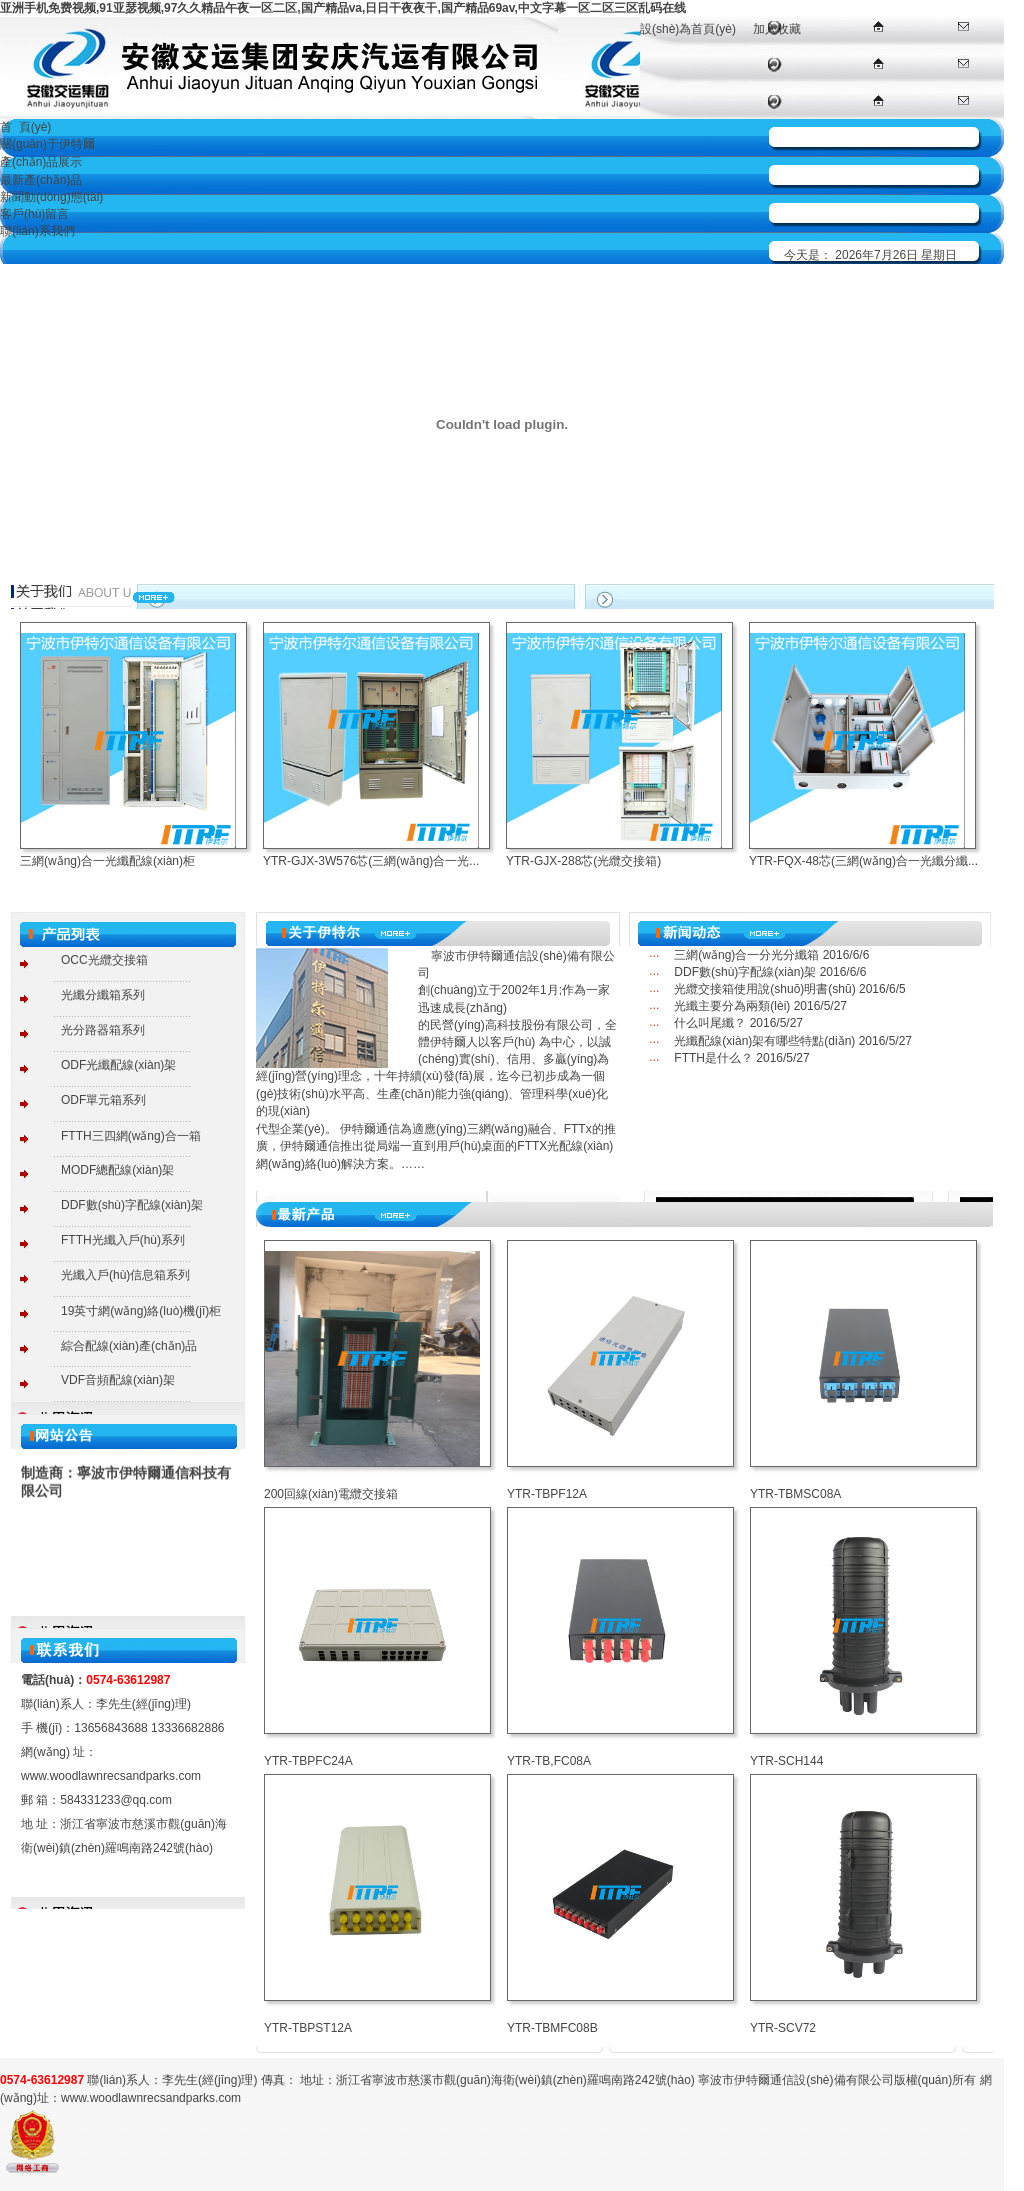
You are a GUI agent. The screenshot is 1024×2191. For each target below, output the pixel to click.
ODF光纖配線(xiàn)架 (118, 1065)
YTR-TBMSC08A (795, 1494)
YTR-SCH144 (786, 1761)
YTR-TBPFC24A (308, 1761)
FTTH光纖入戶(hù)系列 (123, 1240)
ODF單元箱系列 (103, 1100)
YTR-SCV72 (783, 2028)
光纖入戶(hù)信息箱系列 (125, 1275)
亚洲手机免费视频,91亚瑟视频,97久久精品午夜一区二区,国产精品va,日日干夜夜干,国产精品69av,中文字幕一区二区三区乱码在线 (343, 8)
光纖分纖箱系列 (103, 995)
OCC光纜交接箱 (104, 960)
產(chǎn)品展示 (41, 162)
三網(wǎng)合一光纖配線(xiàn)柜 (107, 861)
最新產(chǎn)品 (41, 180)
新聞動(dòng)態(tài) (51, 197)
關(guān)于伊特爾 (47, 144)
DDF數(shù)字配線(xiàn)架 (132, 1205)
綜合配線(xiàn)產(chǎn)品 (129, 1346)
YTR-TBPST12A (308, 2028)
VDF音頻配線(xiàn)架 (118, 1380)
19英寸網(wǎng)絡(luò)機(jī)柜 (141, 1311)
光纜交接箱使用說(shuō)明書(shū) (764, 989)
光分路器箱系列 (103, 1030)
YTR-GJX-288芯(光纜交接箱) (583, 861)
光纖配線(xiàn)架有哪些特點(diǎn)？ (764, 1041)
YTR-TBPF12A (547, 1494)
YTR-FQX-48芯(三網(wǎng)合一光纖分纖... (863, 861)
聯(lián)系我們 (37, 231)
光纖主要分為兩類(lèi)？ (732, 1006)
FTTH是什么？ (713, 1058)
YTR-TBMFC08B (552, 2028)
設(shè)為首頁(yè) (688, 29)
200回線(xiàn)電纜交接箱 (331, 1494)
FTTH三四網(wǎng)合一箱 (131, 1136)
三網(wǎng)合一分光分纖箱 (746, 955)
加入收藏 (777, 29)
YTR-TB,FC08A (549, 1761)
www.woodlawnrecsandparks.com (111, 1776)
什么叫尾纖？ (710, 1023)
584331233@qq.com (116, 1800)
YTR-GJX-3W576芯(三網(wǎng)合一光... (371, 861)
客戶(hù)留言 (34, 214)
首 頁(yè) (25, 127)
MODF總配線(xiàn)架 (117, 1170)
